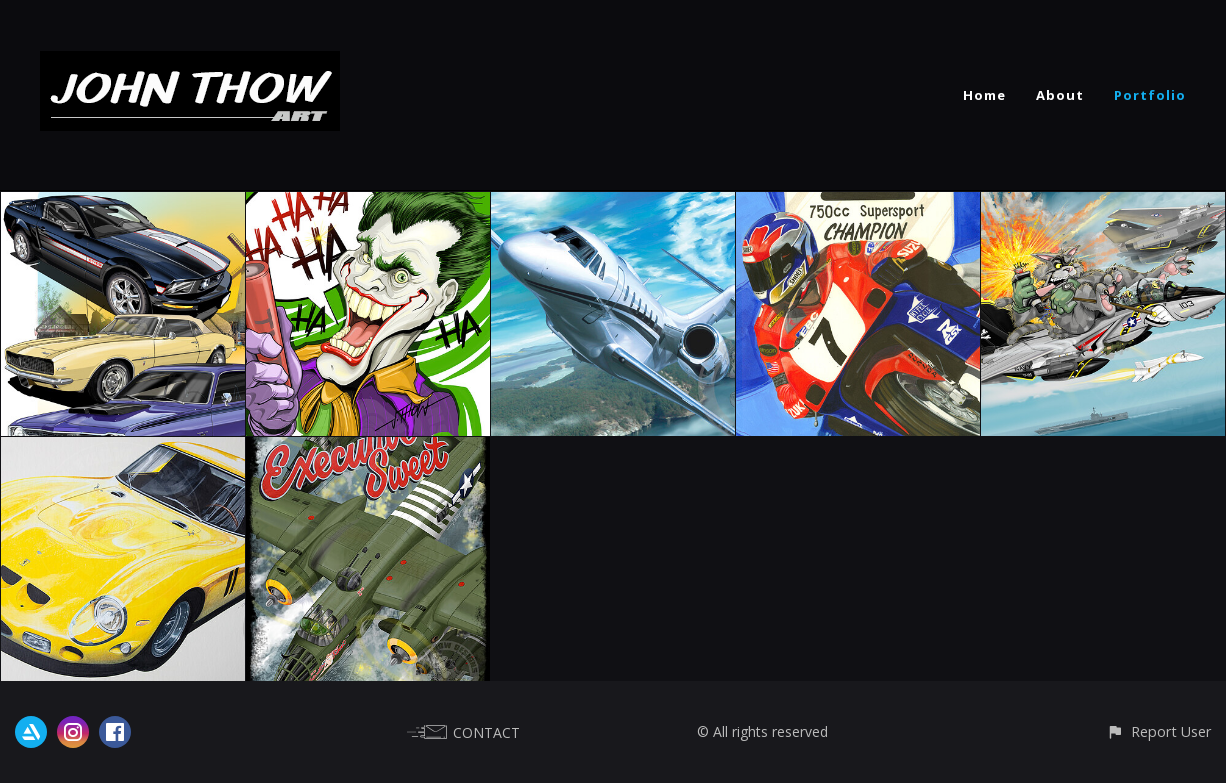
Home (984, 95)
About (1060, 95)
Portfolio (1150, 95)
